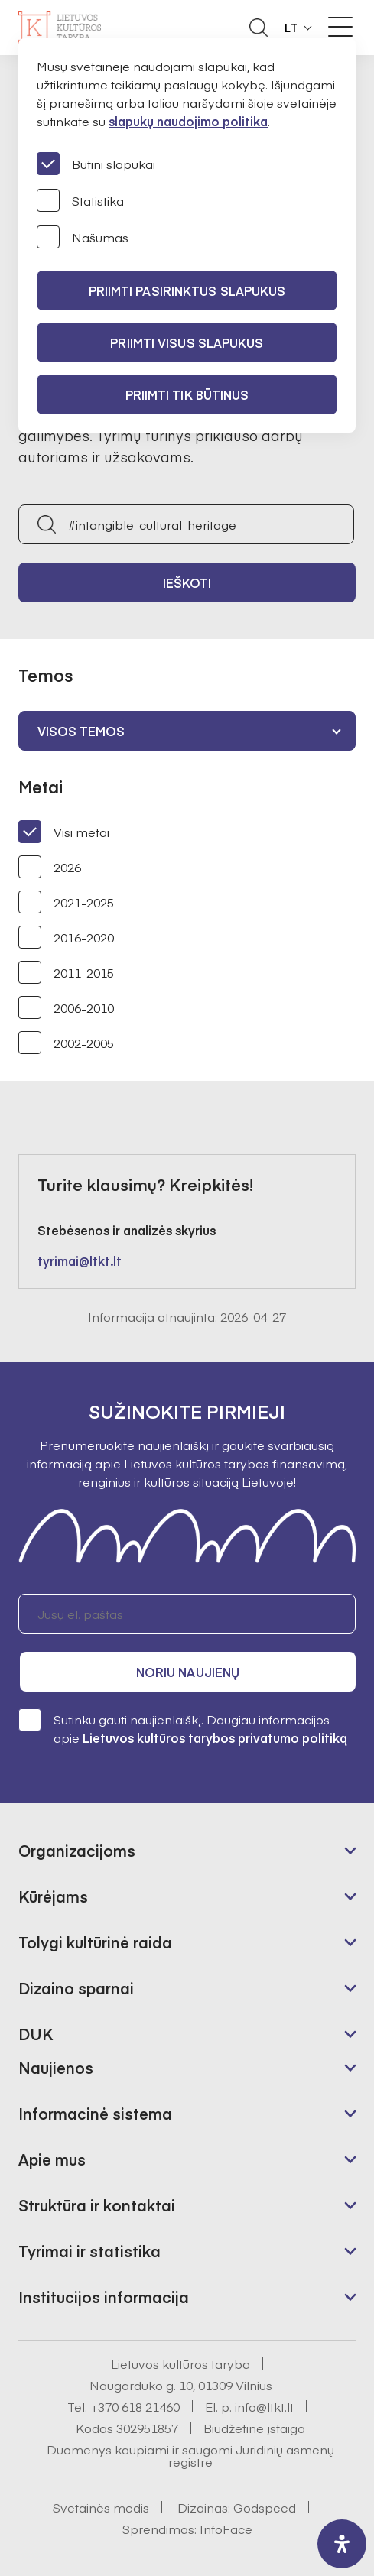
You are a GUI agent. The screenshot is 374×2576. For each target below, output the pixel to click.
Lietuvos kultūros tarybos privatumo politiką (215, 1737)
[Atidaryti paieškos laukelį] (258, 27)
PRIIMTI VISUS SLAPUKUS (186, 342)
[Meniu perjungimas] (340, 26)
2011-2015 (66, 972)
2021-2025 (66, 902)
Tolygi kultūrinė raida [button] (95, 1942)
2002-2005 (66, 1042)
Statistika (80, 200)
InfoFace (226, 2528)
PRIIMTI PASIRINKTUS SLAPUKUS (187, 290)
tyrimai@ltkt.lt (79, 1260)
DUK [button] (35, 2033)
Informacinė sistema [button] (95, 2113)
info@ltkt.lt (264, 2406)
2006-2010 (66, 1007)
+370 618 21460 (135, 2406)
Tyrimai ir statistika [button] (89, 2250)
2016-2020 (66, 937)
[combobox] (187, 731)
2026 (49, 867)
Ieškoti (187, 582)
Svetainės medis (101, 2507)
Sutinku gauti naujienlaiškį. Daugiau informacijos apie (182, 1728)
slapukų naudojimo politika (188, 120)
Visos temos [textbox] (81, 730)
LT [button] (291, 27)
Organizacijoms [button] (76, 1850)
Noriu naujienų (187, 1671)
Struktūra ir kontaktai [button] (96, 2205)
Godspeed (264, 2507)
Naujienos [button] (55, 2067)
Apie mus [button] (52, 2159)
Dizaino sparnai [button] (76, 1987)
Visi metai (63, 831)
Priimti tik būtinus (187, 394)
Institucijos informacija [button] (103, 2296)
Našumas (82, 237)
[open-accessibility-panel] (341, 2543)
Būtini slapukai (96, 163)
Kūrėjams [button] (53, 1896)
